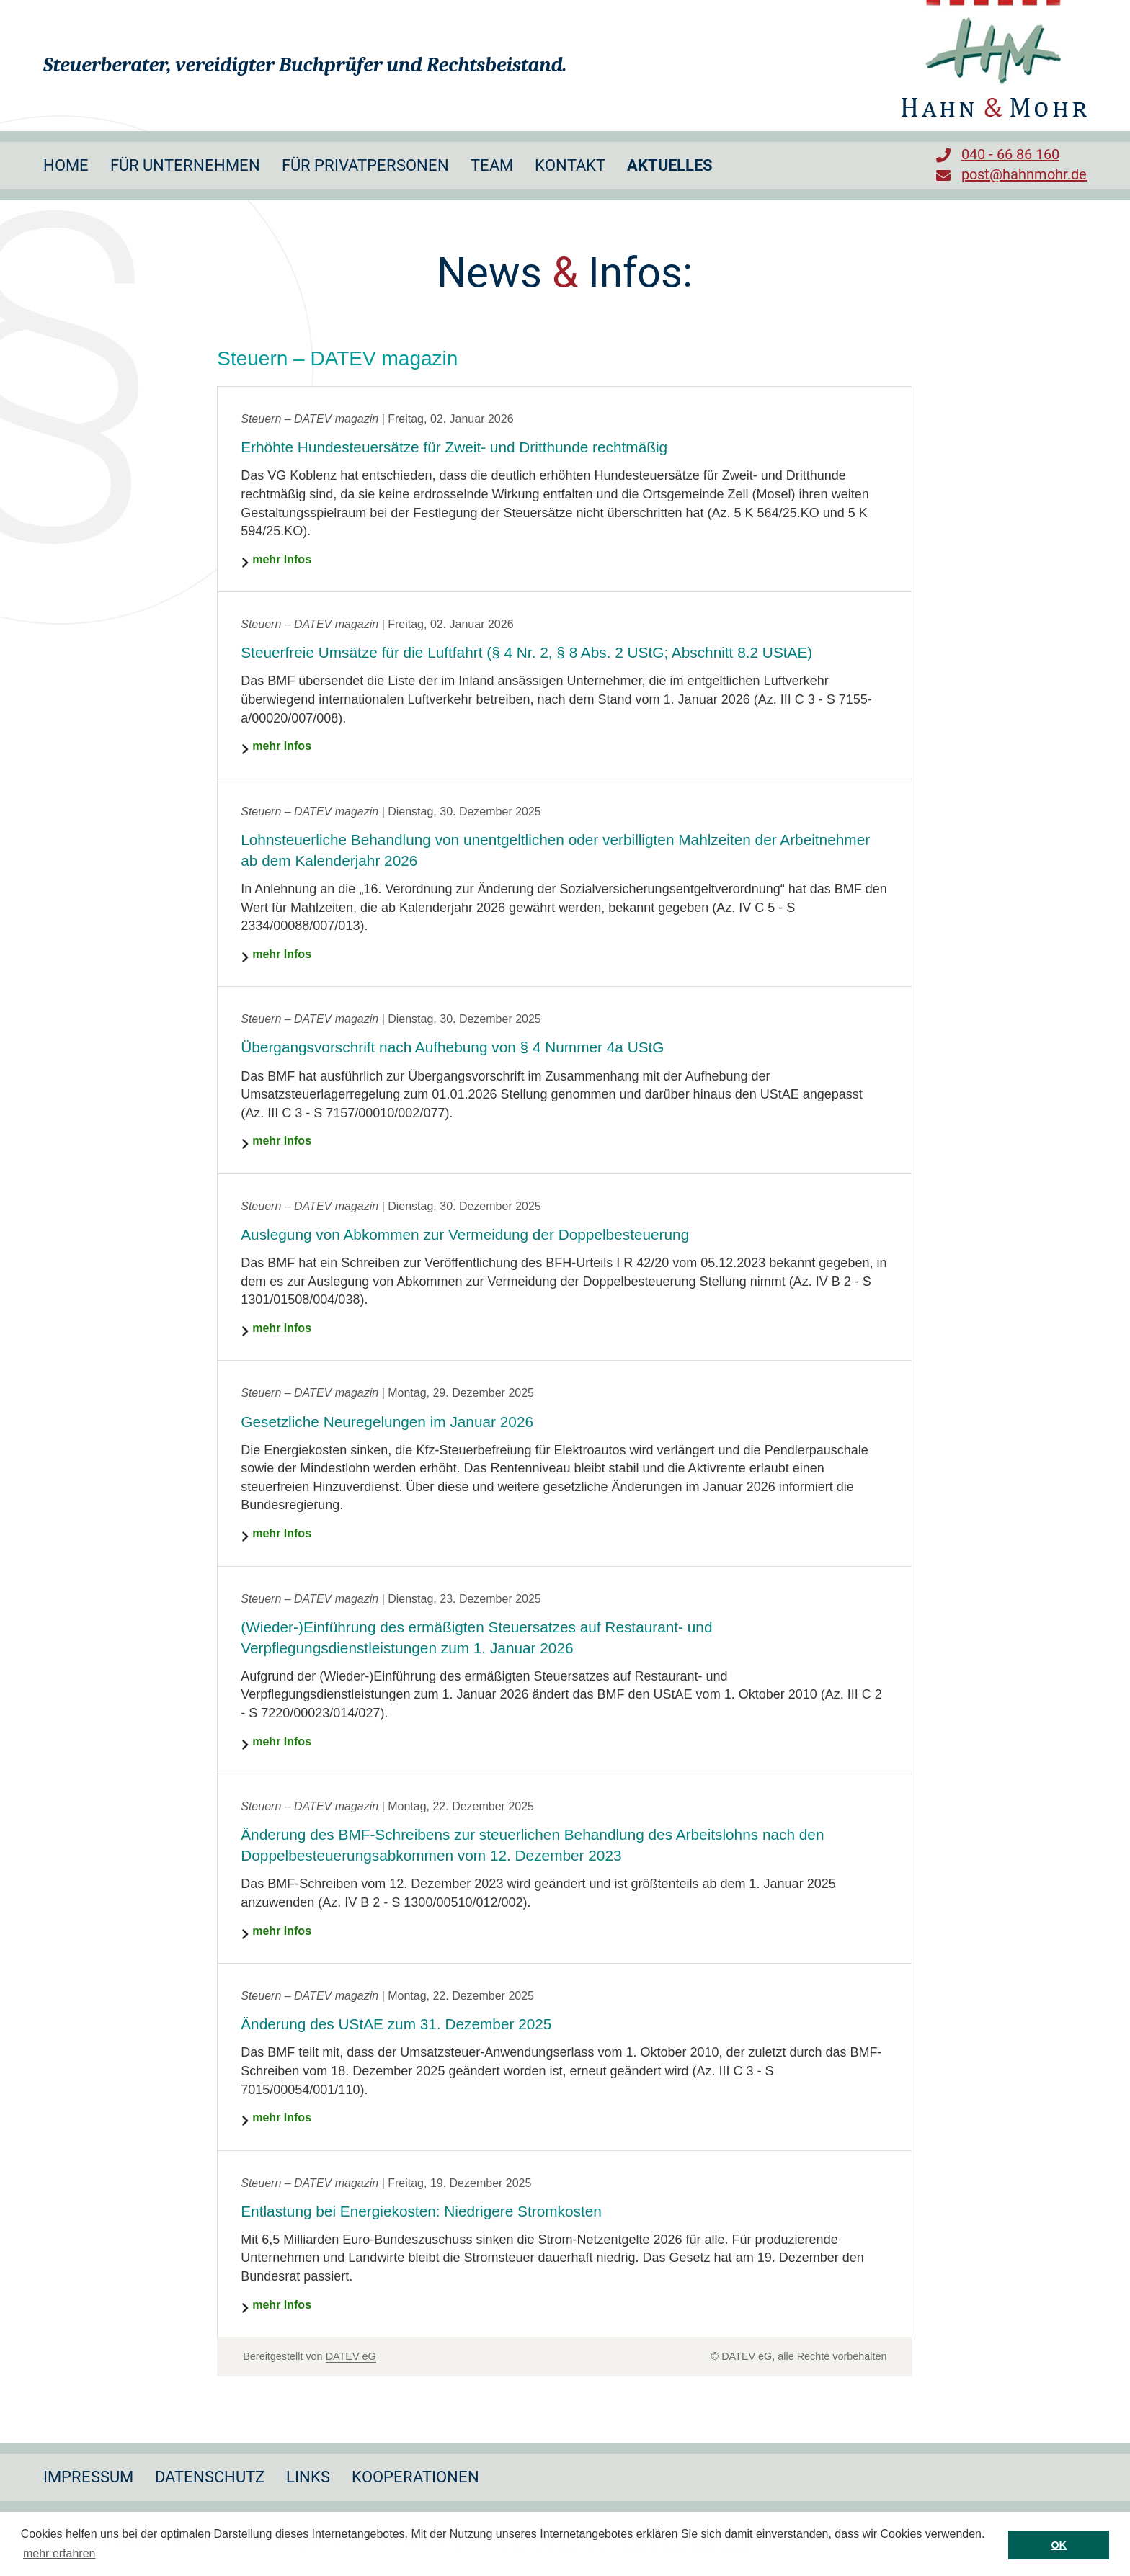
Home (66, 165)
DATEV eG (351, 2356)
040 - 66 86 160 (1010, 154)
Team (492, 165)
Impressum (88, 2477)
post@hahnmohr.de (1024, 174)
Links (308, 2477)
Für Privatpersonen (365, 165)
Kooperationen (415, 2477)
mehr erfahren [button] (59, 2553)
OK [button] (1059, 2545)
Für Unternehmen (185, 165)
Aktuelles (670, 165)
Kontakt (570, 165)
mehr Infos (281, 559)
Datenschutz (209, 2477)
